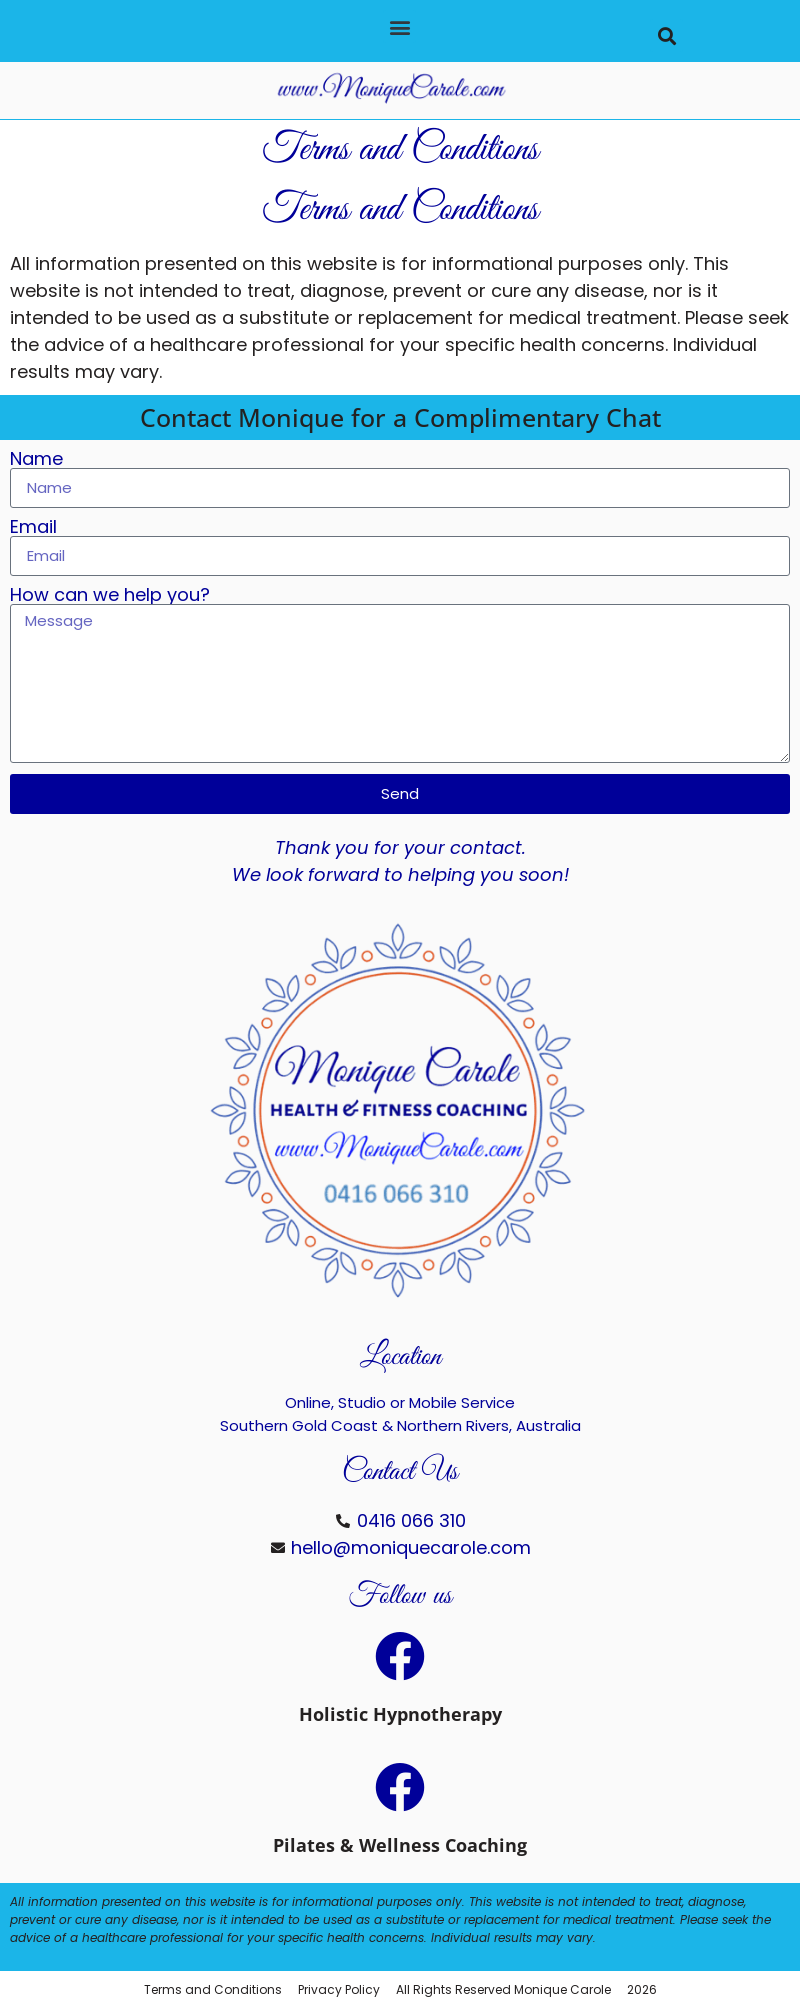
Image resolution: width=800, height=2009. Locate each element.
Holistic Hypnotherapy (400, 1714)
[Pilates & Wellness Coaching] (400, 1787)
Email (33, 527)
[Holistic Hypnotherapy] (400, 1656)
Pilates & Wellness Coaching (400, 1845)
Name (36, 459)
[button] (399, 26)
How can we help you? (110, 595)
